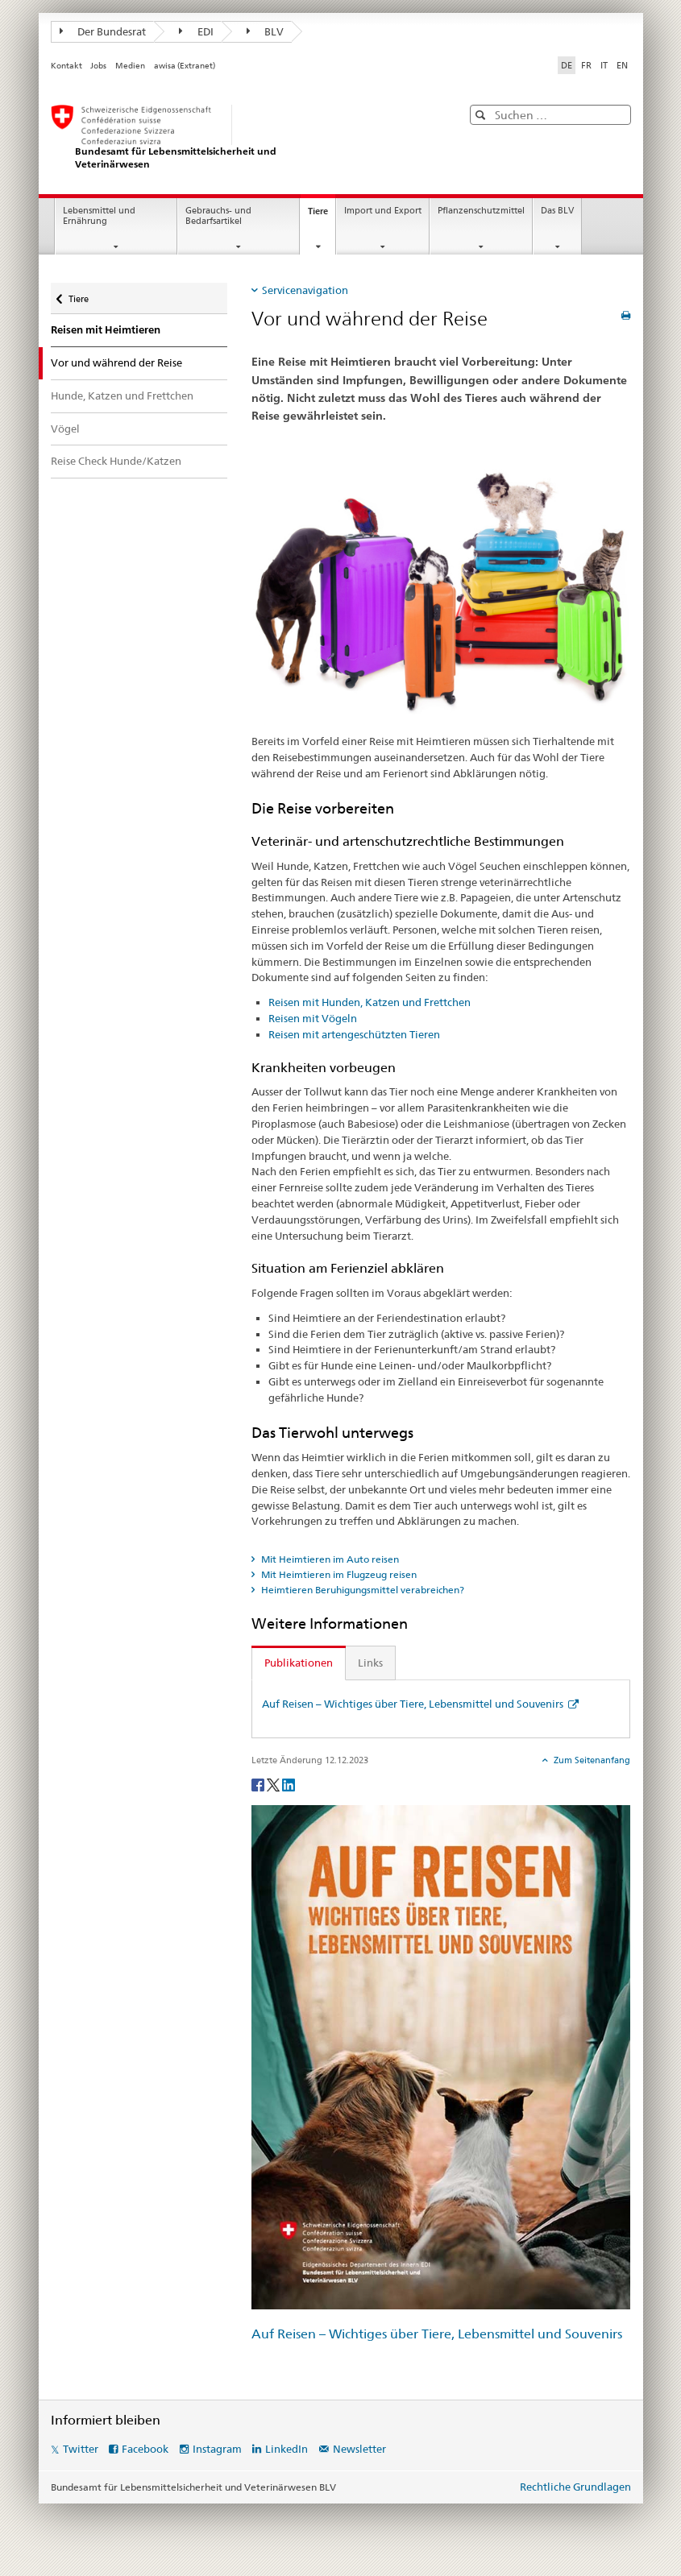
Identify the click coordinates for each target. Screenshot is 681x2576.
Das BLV (557, 210)
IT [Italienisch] (604, 65)
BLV (265, 31)
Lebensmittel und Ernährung (99, 215)
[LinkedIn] (288, 1784)
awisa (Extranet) (184, 65)
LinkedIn (286, 2448)
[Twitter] (274, 1784)
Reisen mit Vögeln (312, 1018)
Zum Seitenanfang (590, 1760)
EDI (196, 31)
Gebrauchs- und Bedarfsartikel (218, 215)
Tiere (321, 215)
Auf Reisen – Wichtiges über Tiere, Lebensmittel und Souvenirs (414, 1703)
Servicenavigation (305, 290)
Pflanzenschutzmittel (481, 210)
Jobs (98, 65)
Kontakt (66, 65)
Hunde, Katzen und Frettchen (122, 395)
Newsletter (359, 2448)
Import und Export (382, 210)
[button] (482, 115)
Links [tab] (370, 1662)
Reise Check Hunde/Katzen (116, 460)
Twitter (80, 2448)
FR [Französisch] (586, 65)
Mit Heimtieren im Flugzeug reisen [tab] (338, 1574)
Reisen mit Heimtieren (105, 330)
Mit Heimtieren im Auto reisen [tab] (329, 1559)
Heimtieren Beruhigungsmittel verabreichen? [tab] (361, 1590)
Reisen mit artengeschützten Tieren (354, 1034)
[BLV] (240, 137)
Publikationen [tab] (298, 1662)
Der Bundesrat (103, 31)
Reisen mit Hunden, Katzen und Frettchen (369, 1002)
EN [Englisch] (622, 65)
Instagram (217, 2448)
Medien (130, 65)
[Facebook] (259, 1784)
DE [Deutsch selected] (566, 65)
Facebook (145, 2448)
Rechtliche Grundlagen (575, 2486)
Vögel (65, 428)
